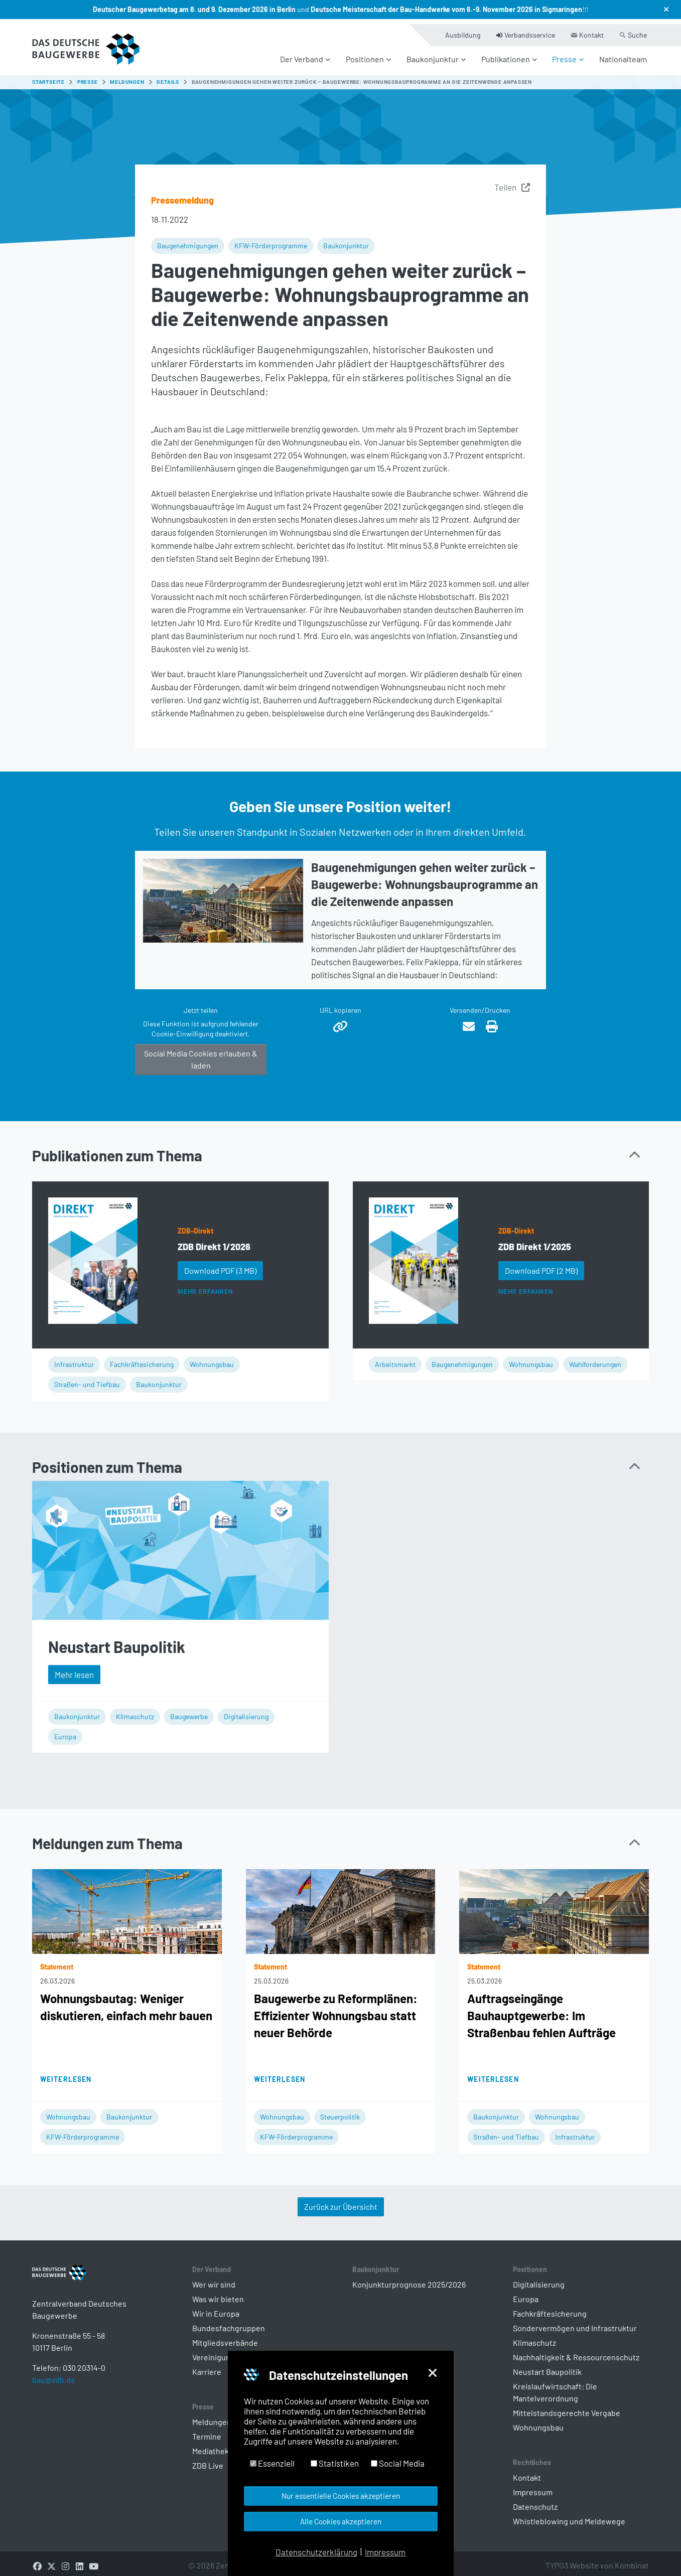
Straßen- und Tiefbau (87, 1378)
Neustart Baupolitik (116, 1640)
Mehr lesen (74, 1668)
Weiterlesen (65, 2073)
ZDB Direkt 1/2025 (534, 1240)
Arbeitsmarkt (395, 1358)
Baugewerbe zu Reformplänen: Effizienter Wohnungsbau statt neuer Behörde (336, 2009)
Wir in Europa (215, 2307)
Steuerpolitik (340, 2110)
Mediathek (210, 2445)
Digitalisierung (246, 1710)
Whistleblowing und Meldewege (569, 2515)
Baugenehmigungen (187, 239)
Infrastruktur (74, 1358)
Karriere (206, 2365)
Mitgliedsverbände (225, 2336)
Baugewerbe (189, 1710)
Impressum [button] (385, 2552)
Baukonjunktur (346, 239)
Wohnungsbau (212, 1358)
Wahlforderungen (595, 1358)
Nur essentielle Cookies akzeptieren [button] (341, 2495)
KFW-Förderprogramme (270, 239)
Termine (206, 2430)
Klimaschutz (135, 1710)
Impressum (533, 2486)
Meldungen (211, 2415)
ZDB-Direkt (195, 1225)
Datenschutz (535, 2500)
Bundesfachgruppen (228, 2322)
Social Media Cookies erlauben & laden (200, 1053)
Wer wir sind (213, 2278)
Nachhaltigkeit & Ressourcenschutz (576, 2351)
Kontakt (527, 2471)
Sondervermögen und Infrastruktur (575, 2322)
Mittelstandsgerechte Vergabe (566, 2406)
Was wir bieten (218, 2293)
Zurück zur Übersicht (340, 2200)
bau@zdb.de (53, 2389)
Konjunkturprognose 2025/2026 (409, 2278)
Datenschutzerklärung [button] (316, 2552)
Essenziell (272, 2463)
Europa (65, 1730)
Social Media (398, 2463)
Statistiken (335, 2463)
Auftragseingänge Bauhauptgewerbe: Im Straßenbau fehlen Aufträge (541, 2009)
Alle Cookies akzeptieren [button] (340, 2521)
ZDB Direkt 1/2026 (214, 1240)
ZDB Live (207, 2459)
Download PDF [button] (220, 1264)
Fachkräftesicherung (142, 1358)
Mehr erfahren (205, 1285)
